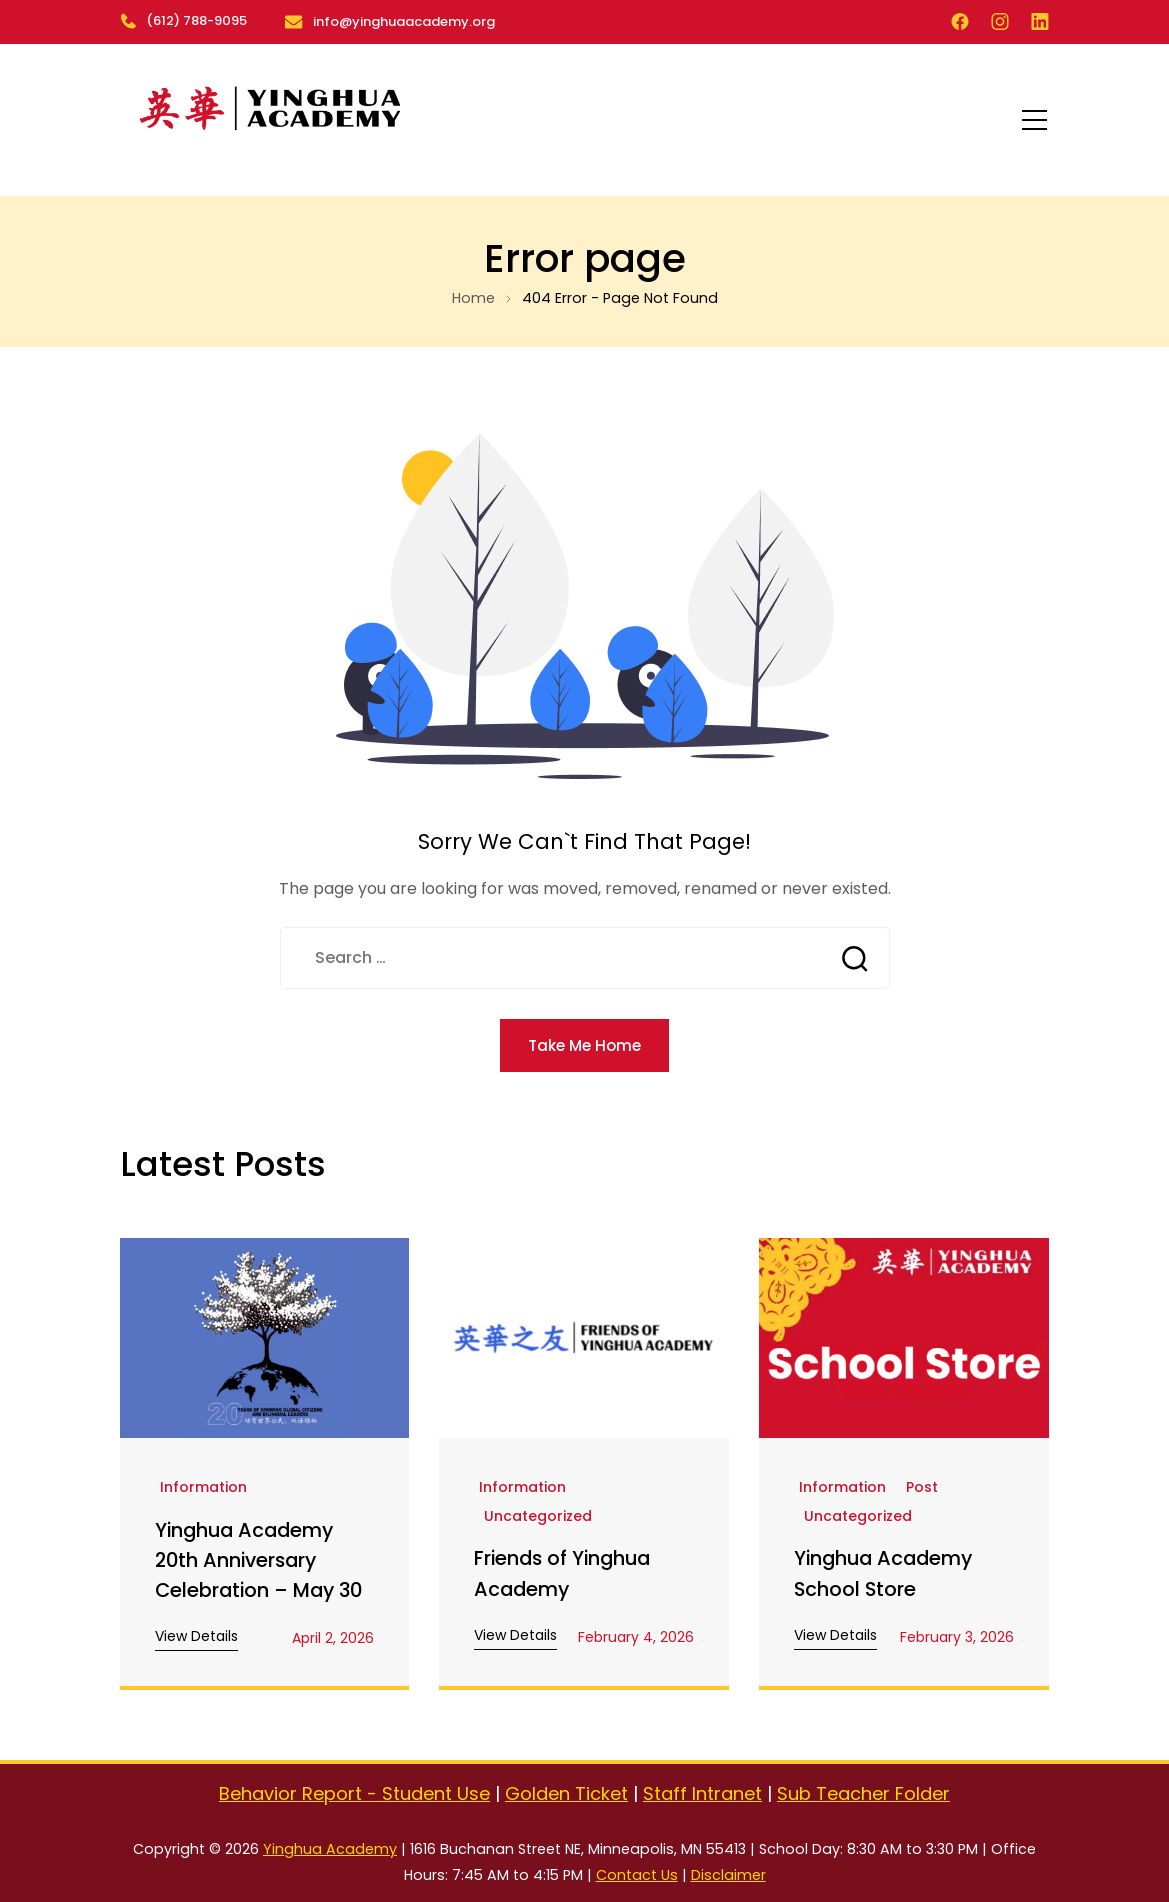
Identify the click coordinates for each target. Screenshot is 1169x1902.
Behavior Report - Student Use (354, 1793)
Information (203, 1488)
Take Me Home (585, 1044)
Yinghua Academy (330, 1849)
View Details (196, 1636)
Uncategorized (538, 1517)
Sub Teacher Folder (863, 1793)
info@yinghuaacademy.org (402, 20)
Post (922, 1488)
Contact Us (637, 1875)
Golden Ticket (566, 1793)
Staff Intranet (702, 1793)
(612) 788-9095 (183, 20)
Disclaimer (728, 1875)
